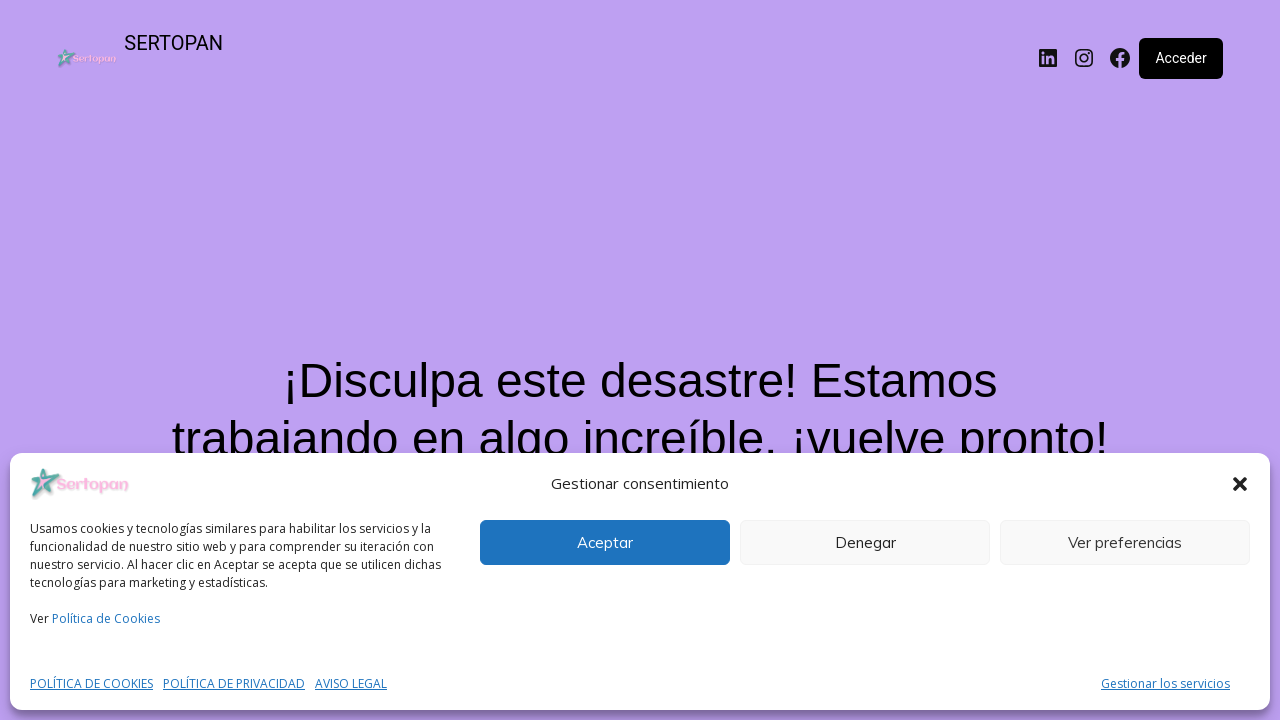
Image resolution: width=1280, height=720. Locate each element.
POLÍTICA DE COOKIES (91, 683)
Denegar (865, 542)
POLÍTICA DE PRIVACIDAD (234, 683)
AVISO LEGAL (351, 683)
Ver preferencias (1125, 542)
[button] (1240, 484)
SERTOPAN (173, 43)
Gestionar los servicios (1165, 683)
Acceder (1180, 58)
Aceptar (605, 542)
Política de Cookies (106, 618)
